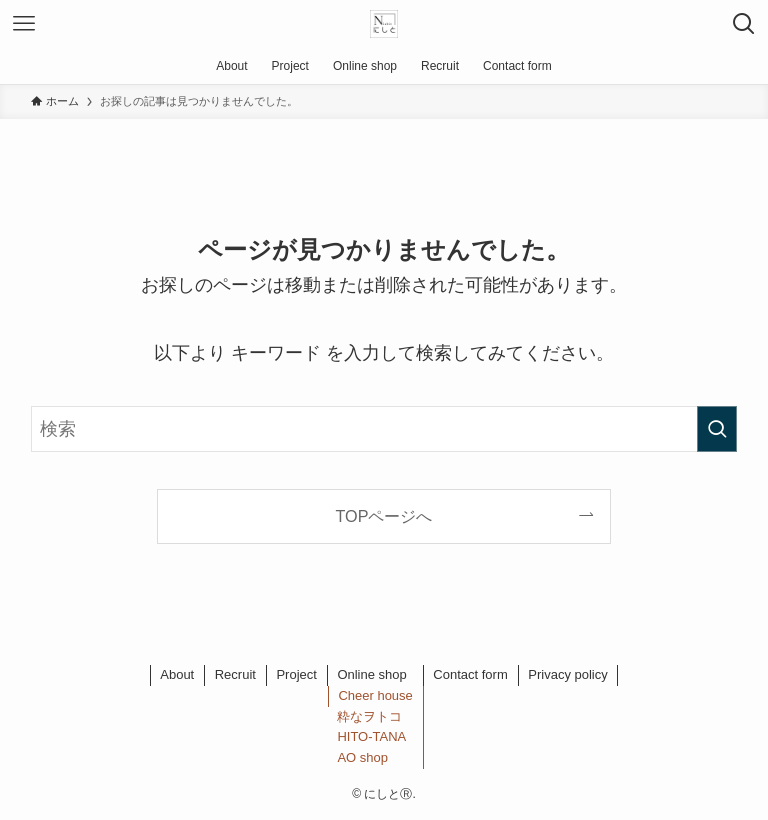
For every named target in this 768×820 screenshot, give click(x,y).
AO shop (362, 757)
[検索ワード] (384, 429)
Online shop (371, 674)
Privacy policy (567, 674)
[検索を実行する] (717, 429)
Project (296, 674)
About (177, 674)
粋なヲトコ (369, 716)
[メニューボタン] (24, 24)
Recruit (235, 674)
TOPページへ (384, 516)
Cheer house (375, 695)
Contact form (470, 674)
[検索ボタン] (744, 24)
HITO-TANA (371, 736)
